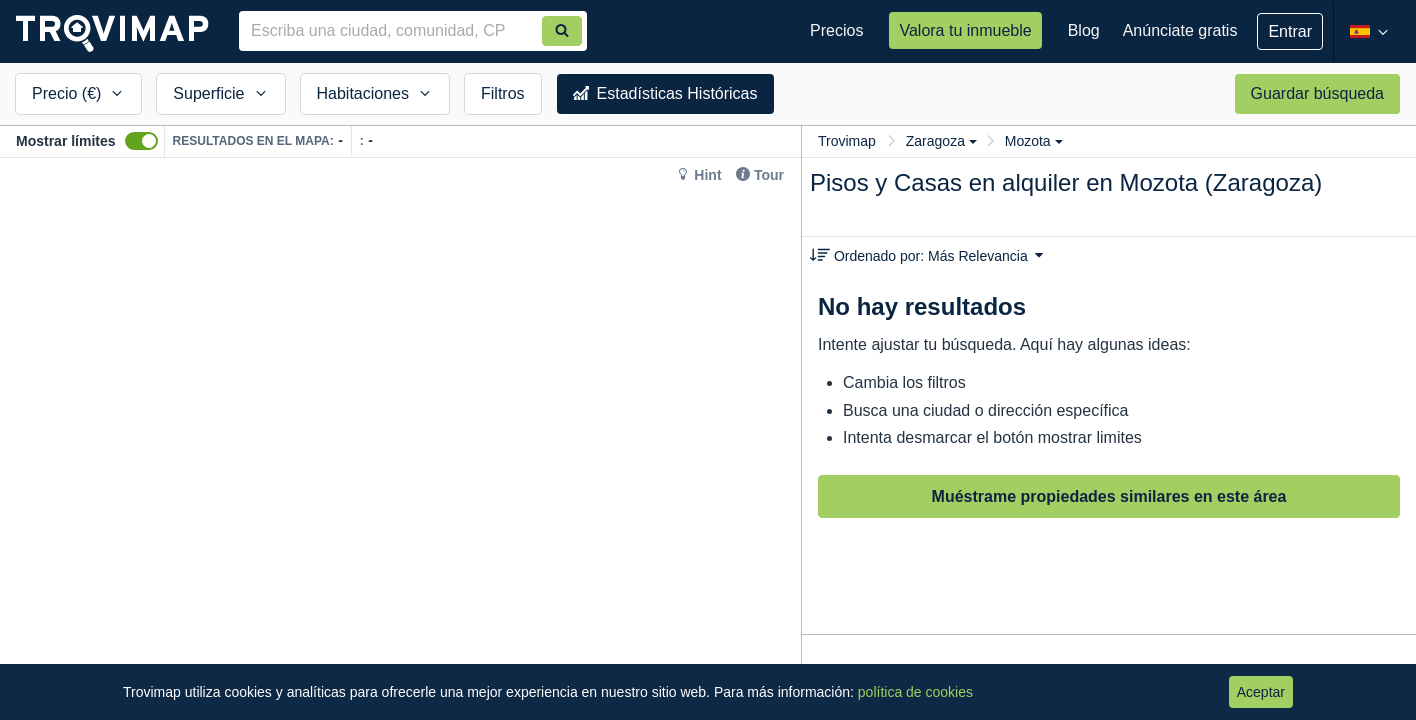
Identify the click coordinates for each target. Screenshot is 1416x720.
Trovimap (847, 141)
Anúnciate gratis (1180, 30)
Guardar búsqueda (1317, 93)
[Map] (400, 439)
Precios (836, 30)
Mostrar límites (66, 141)
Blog (1084, 30)
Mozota (1034, 141)
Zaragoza (941, 141)
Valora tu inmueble (965, 30)
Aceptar (1261, 692)
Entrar (1290, 31)
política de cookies (915, 692)
